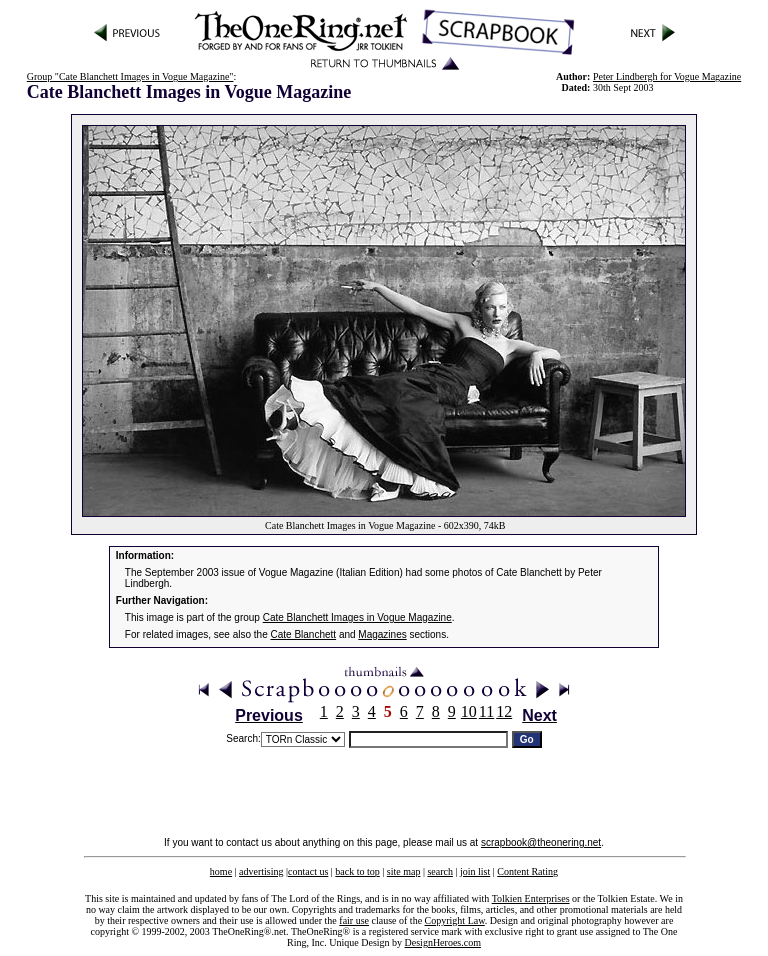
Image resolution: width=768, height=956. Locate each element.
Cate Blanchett (304, 634)
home (221, 871)
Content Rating (527, 871)
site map (404, 871)
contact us (308, 871)
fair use (354, 920)
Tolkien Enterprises (531, 898)
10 (469, 711)
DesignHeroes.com (443, 942)
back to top (357, 871)
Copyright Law (455, 920)
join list (475, 871)
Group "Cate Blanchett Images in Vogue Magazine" (130, 76)
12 (504, 711)
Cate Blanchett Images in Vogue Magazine (357, 617)
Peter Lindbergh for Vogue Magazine (667, 76)
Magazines (382, 634)
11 (486, 711)
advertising (261, 871)
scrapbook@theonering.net (541, 842)
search (440, 871)
